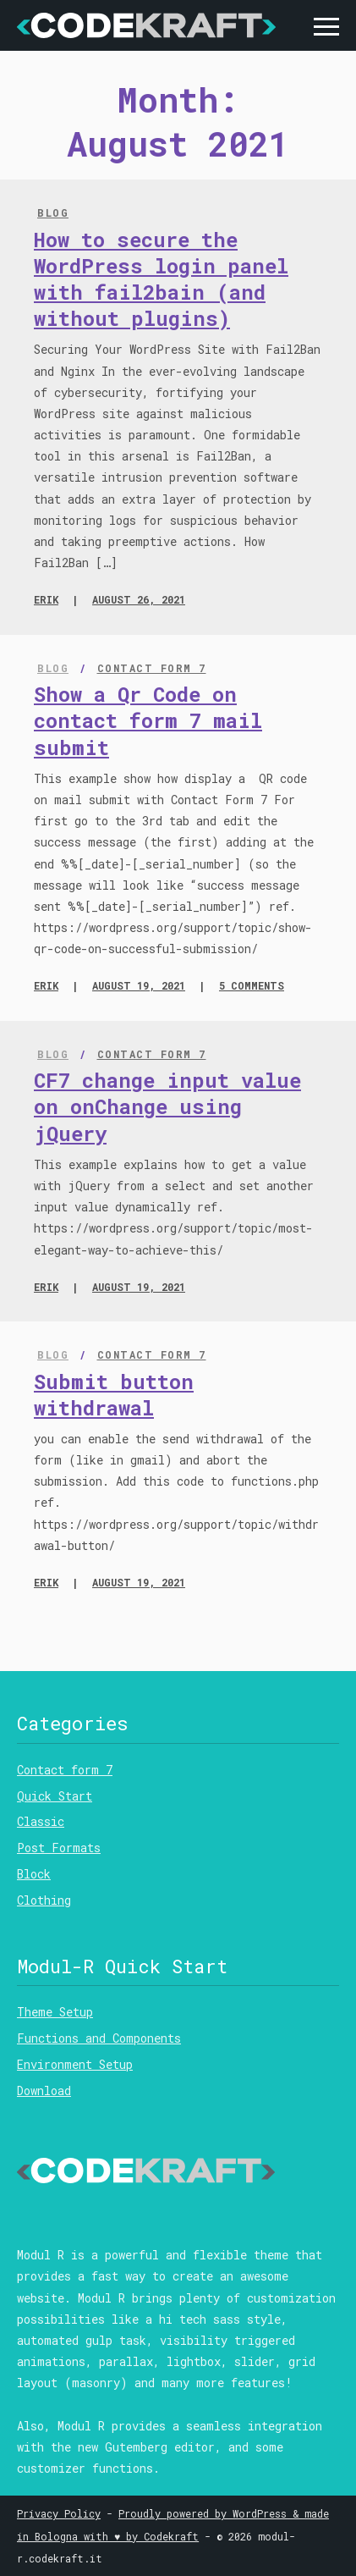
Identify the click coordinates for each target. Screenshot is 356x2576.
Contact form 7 (151, 668)
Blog (52, 212)
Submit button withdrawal (114, 1394)
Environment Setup (75, 2064)
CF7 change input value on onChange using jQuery (167, 1106)
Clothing (44, 1900)
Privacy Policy (59, 2513)
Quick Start (54, 1796)
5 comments (251, 985)
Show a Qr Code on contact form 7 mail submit (148, 720)
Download (44, 2090)
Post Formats (59, 1848)
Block (34, 1874)
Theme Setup (55, 2012)
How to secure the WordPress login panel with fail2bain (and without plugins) (161, 279)
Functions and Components (99, 2038)
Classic (40, 1821)
